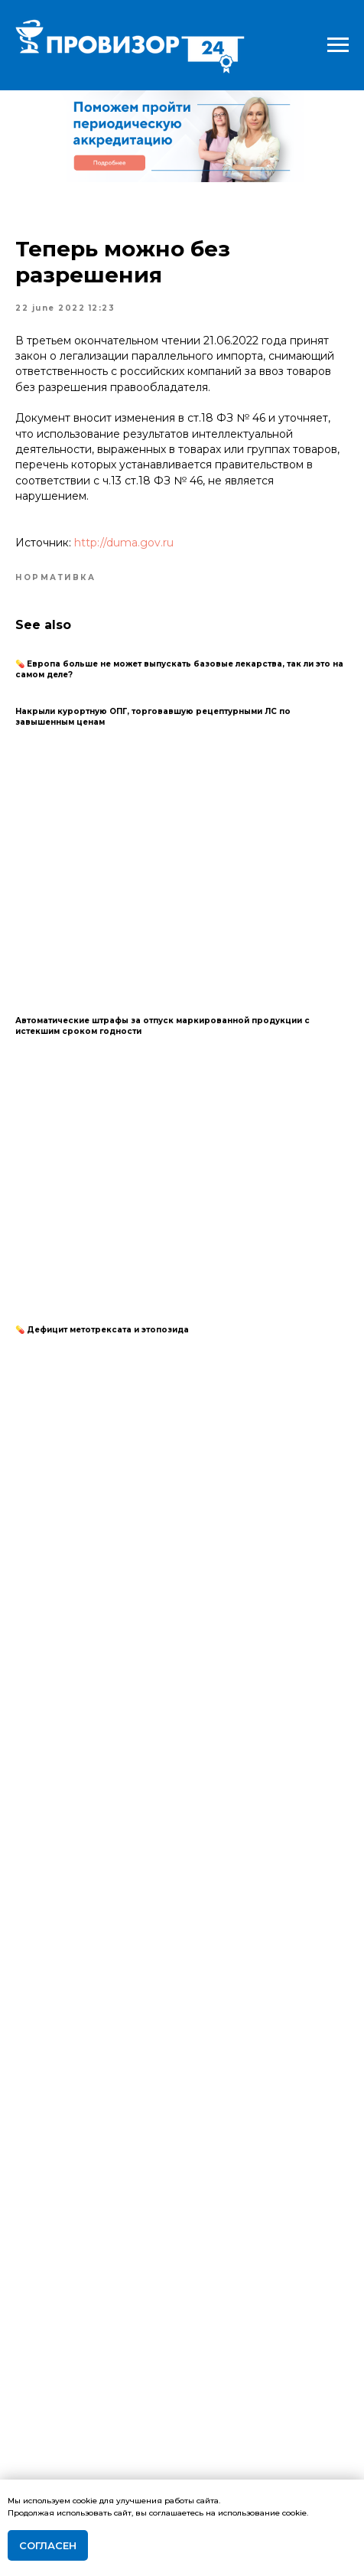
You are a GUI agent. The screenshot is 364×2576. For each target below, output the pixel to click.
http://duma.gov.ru (124, 542)
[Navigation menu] (338, 45)
